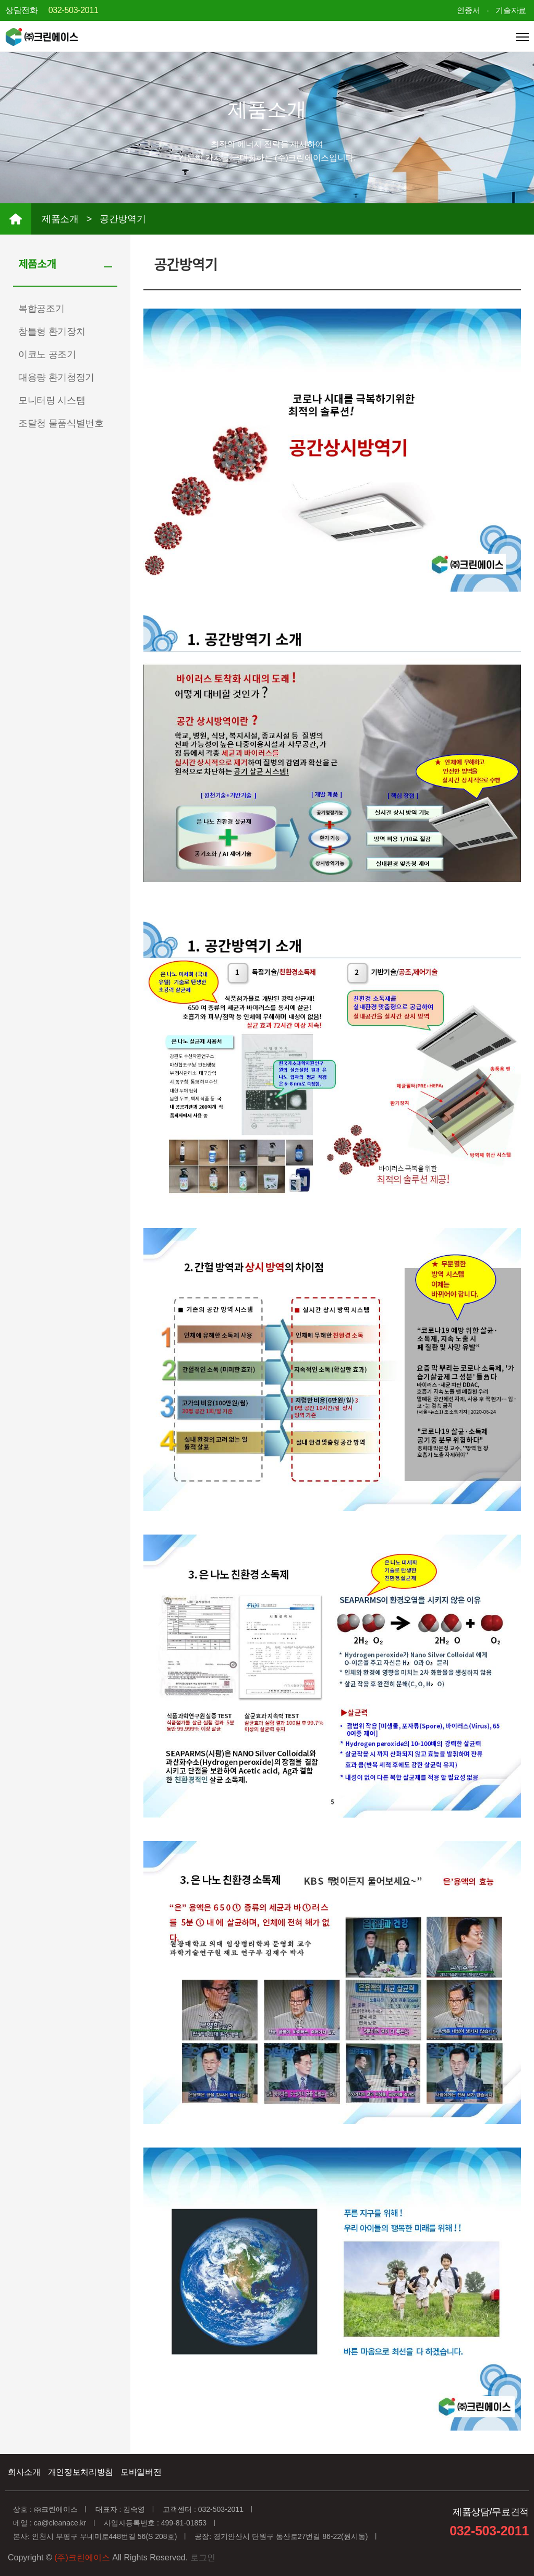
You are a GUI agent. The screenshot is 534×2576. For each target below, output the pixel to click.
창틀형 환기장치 (51, 331)
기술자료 (510, 10)
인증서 (468, 10)
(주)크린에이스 (82, 2557)
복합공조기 (41, 308)
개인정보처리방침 (80, 2472)
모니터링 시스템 (51, 400)
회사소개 (24, 2472)
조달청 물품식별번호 (61, 423)
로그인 (202, 2557)
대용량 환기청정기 (56, 377)
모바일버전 (140, 2472)
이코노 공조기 (47, 354)
